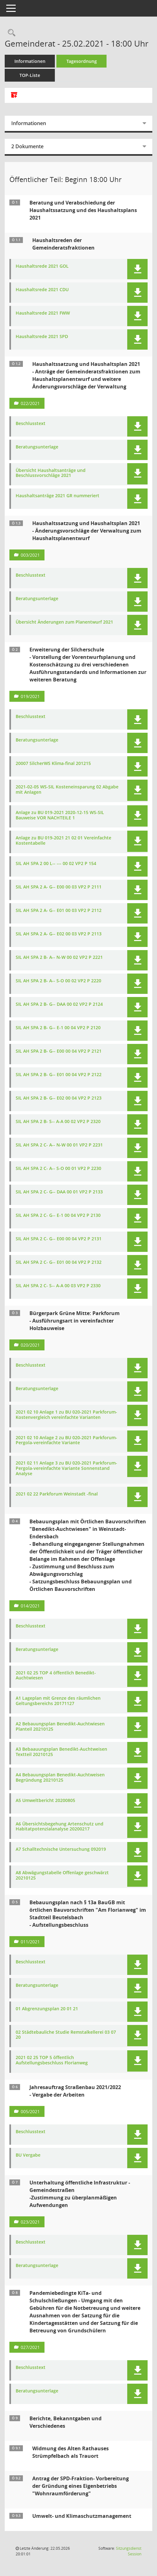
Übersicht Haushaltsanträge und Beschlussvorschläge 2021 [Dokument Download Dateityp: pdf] (51, 473)
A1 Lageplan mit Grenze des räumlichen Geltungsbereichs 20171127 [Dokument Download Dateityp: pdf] (58, 1701)
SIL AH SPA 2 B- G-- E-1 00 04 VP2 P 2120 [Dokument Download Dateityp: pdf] (58, 1027)
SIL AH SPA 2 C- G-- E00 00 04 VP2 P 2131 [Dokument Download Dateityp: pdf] (59, 1239)
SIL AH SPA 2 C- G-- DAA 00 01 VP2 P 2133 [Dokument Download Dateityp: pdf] (59, 1192)
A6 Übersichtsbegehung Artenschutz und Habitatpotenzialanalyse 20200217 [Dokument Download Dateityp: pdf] (59, 1826)
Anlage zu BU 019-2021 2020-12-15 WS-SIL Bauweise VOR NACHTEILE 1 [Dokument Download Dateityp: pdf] (60, 815)
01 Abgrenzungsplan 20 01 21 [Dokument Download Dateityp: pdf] (47, 2009)
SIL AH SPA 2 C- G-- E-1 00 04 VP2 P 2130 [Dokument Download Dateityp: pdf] (58, 1215)
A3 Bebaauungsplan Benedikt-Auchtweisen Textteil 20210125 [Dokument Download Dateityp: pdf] (61, 1752)
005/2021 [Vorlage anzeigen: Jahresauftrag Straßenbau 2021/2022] (30, 2111)
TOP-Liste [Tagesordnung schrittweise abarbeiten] (29, 75)
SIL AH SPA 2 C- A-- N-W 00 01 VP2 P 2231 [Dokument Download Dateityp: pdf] (59, 1145)
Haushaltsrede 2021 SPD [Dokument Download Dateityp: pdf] (42, 336)
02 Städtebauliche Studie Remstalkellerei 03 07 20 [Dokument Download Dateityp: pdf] (66, 2035)
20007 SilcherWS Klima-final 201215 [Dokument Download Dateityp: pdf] (53, 763)
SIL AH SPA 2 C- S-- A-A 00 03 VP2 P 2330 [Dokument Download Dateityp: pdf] (58, 1285)
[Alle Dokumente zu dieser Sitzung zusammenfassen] (14, 95)
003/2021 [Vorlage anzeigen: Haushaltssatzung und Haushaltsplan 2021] (30, 555)
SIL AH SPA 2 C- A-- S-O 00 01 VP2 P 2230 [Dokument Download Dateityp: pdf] (58, 1168)
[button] (137, 269)
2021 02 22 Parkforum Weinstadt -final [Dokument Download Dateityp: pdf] (57, 1494)
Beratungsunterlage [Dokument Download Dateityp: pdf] (37, 447)
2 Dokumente (27, 146)
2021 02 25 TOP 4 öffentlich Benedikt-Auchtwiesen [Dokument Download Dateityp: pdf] (56, 1675)
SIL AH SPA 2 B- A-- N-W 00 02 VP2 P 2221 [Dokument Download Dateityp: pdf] (59, 957)
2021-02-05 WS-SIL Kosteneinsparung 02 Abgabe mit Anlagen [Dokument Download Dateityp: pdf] (67, 789)
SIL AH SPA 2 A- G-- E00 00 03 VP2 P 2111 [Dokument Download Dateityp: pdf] (59, 887)
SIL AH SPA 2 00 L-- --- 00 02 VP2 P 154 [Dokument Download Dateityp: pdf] (56, 863)
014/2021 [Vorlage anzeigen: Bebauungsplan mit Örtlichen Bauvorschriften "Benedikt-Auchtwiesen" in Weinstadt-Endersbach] (30, 1606)
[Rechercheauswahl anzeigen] (10, 33)
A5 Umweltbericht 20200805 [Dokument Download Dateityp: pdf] (45, 1800)
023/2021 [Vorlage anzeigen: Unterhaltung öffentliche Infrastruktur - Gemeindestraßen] (30, 2222)
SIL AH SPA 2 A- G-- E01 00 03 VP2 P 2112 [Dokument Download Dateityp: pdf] (59, 910)
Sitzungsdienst (128, 2551)
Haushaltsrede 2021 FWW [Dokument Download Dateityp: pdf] (43, 313)
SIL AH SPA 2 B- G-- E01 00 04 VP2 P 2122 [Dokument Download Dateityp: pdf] (59, 1074)
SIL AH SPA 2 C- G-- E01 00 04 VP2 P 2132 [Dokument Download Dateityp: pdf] (59, 1262)
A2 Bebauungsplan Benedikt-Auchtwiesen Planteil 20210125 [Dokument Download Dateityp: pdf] (60, 1726)
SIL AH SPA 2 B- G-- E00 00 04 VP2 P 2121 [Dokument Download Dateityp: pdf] (59, 1051)
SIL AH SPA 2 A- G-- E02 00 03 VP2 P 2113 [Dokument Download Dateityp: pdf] (59, 934)
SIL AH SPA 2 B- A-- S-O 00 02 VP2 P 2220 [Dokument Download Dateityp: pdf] (58, 981)
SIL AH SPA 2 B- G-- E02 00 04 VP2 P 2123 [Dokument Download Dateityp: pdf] (59, 1098)
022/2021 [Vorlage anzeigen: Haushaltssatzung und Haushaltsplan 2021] (30, 403)
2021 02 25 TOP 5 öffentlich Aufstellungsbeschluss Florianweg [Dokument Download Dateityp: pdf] (52, 2060)
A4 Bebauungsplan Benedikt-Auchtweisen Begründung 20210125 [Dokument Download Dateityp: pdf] (60, 1777)
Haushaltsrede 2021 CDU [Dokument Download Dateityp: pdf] (42, 289)
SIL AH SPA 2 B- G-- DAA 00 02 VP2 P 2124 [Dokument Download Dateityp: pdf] (59, 1004)
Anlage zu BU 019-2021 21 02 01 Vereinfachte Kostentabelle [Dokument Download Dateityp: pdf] (63, 840)
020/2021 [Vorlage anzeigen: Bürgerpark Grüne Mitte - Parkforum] (30, 1345)
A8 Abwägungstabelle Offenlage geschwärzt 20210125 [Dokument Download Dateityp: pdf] (62, 1875)
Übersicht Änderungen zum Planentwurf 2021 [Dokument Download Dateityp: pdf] (64, 622)
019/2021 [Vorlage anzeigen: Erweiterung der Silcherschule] (30, 696)
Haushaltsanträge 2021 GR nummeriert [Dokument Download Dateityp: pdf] (57, 495)
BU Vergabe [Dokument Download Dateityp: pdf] (28, 2155)
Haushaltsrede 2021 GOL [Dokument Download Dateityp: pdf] (42, 266)
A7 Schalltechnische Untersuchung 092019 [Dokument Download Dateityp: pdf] (61, 1849)
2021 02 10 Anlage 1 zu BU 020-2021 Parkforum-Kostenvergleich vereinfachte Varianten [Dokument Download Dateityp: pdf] (66, 1414)
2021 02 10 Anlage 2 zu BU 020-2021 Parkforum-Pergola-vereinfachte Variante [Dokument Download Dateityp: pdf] (66, 1440)
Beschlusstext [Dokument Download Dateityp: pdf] (30, 423)
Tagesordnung (81, 61)
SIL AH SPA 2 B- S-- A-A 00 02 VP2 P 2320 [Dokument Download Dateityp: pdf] (58, 1121)
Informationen (29, 61)
